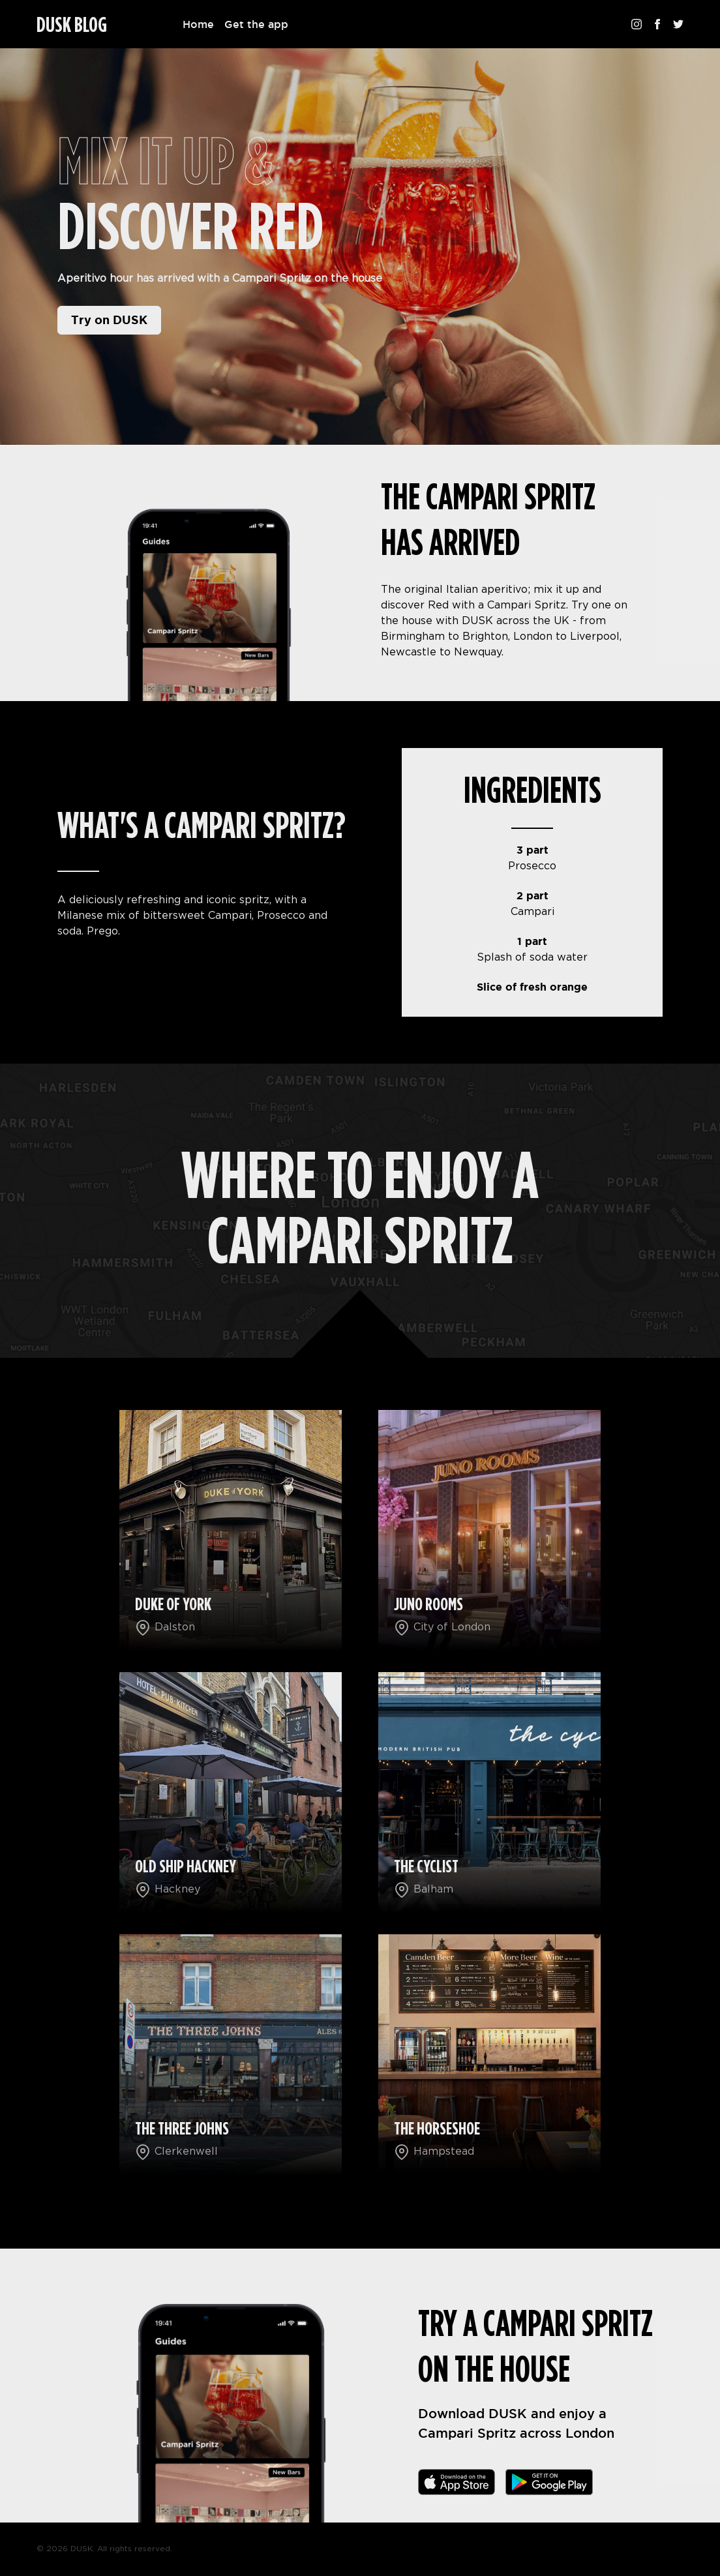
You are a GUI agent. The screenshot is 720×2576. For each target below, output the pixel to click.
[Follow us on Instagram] (636, 24)
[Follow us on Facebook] (657, 24)
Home (198, 24)
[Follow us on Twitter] (678, 24)
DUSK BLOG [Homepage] (72, 25)
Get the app (256, 24)
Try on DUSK (109, 319)
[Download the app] (456, 2482)
